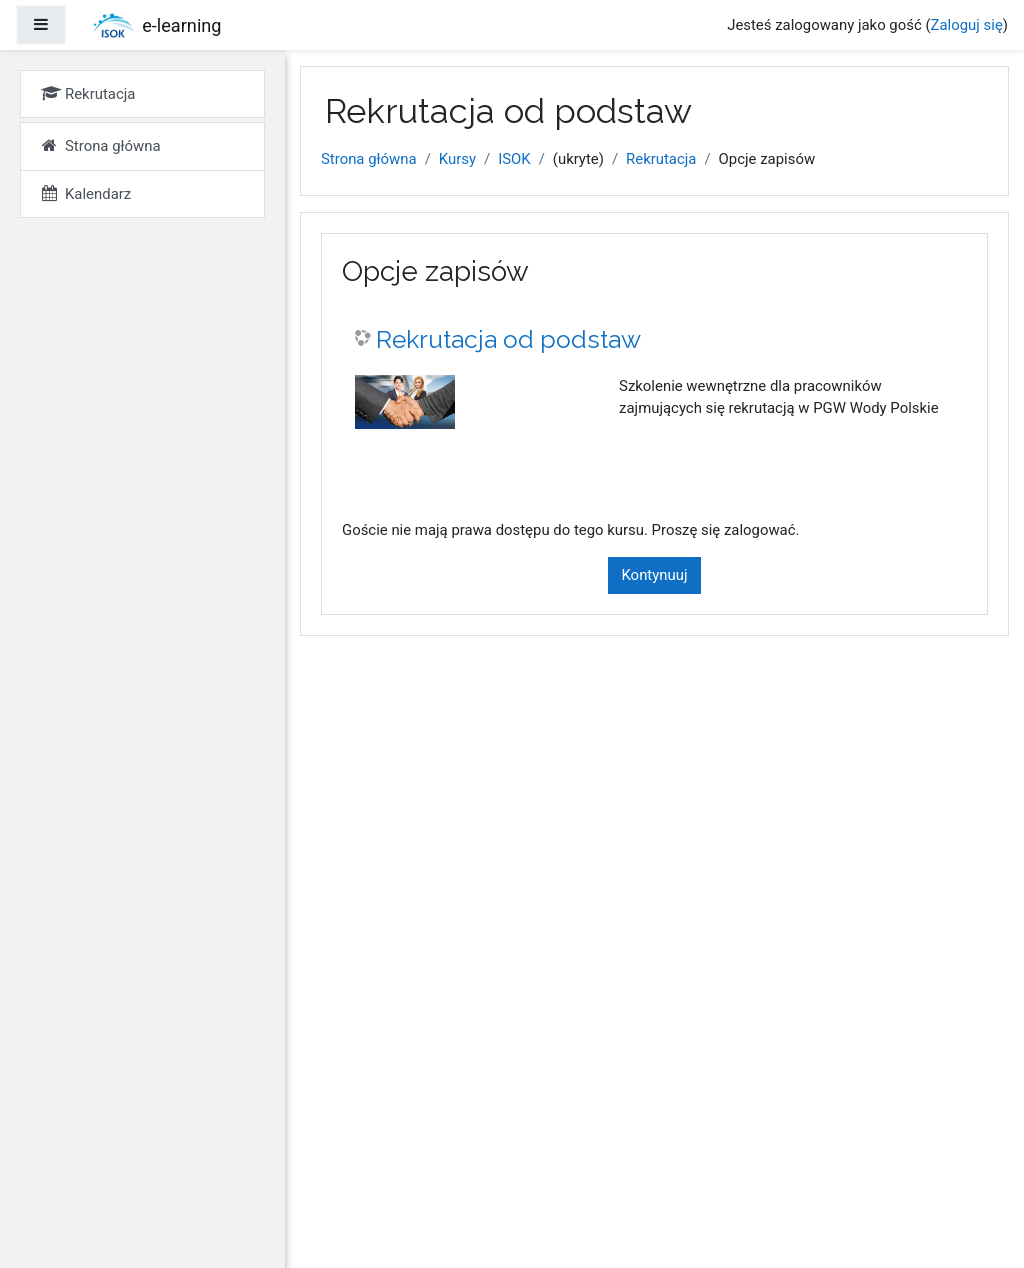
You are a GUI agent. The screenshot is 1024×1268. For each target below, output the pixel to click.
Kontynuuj (654, 575)
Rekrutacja (661, 159)
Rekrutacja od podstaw (508, 339)
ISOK (514, 159)
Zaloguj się (967, 25)
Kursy (457, 159)
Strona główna (369, 159)
